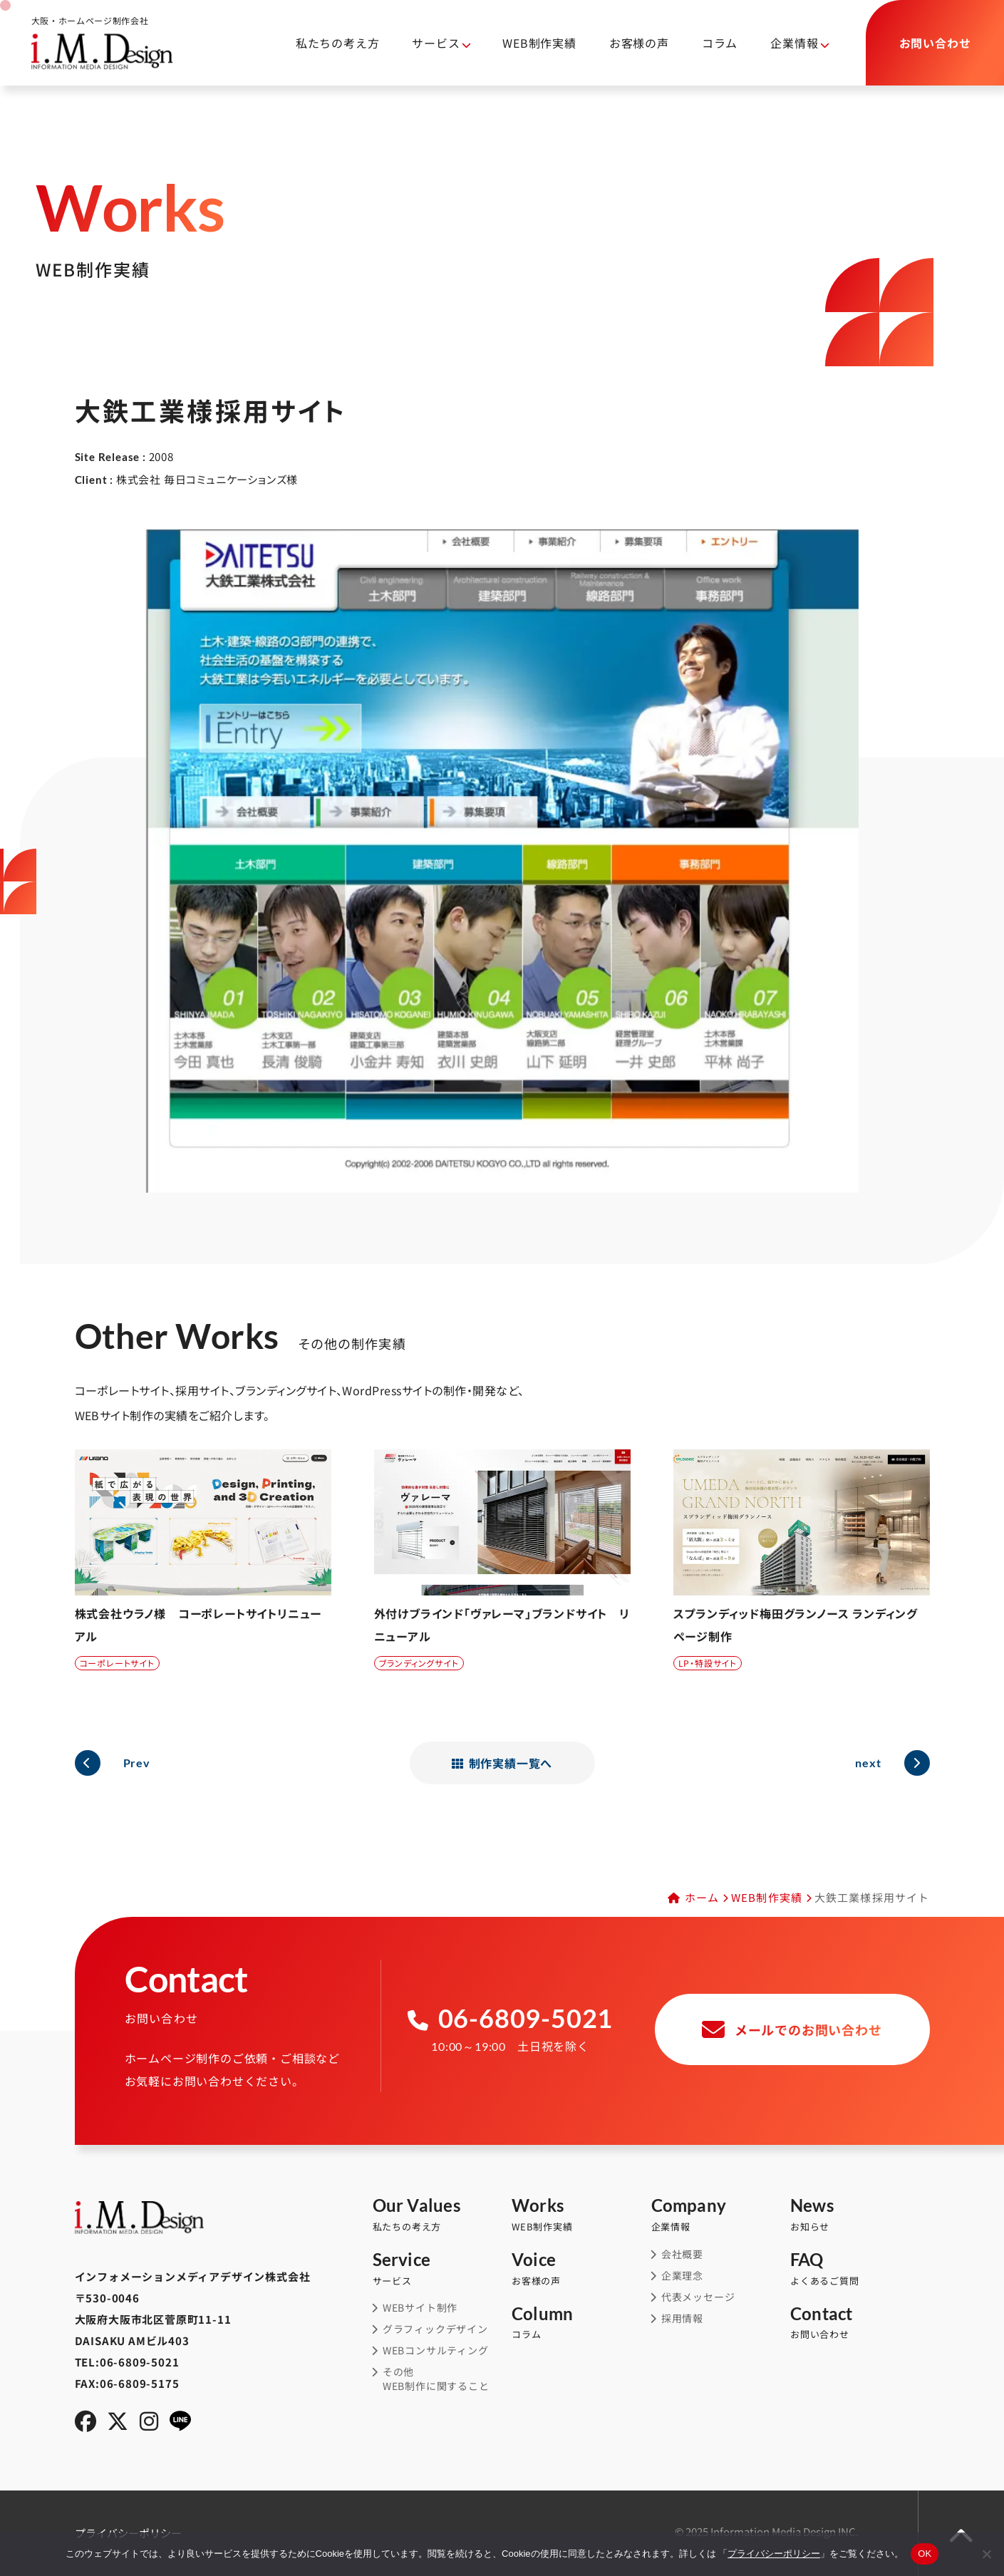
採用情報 (682, 2318)
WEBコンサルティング (436, 2350)
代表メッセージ (698, 2297)
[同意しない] (986, 2554)
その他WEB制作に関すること (436, 2379)
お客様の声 (639, 42)
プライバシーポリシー (774, 2553)
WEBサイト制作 (420, 2307)
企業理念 (682, 2275)
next (868, 1762)
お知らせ (860, 2215)
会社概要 (682, 2254)
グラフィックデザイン (435, 2329)
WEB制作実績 (539, 42)
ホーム (702, 1897)
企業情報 (794, 42)
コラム (720, 42)
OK (924, 2553)
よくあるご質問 (860, 2269)
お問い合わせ (860, 2323)
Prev (136, 1762)
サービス (436, 42)
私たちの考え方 (338, 42)
